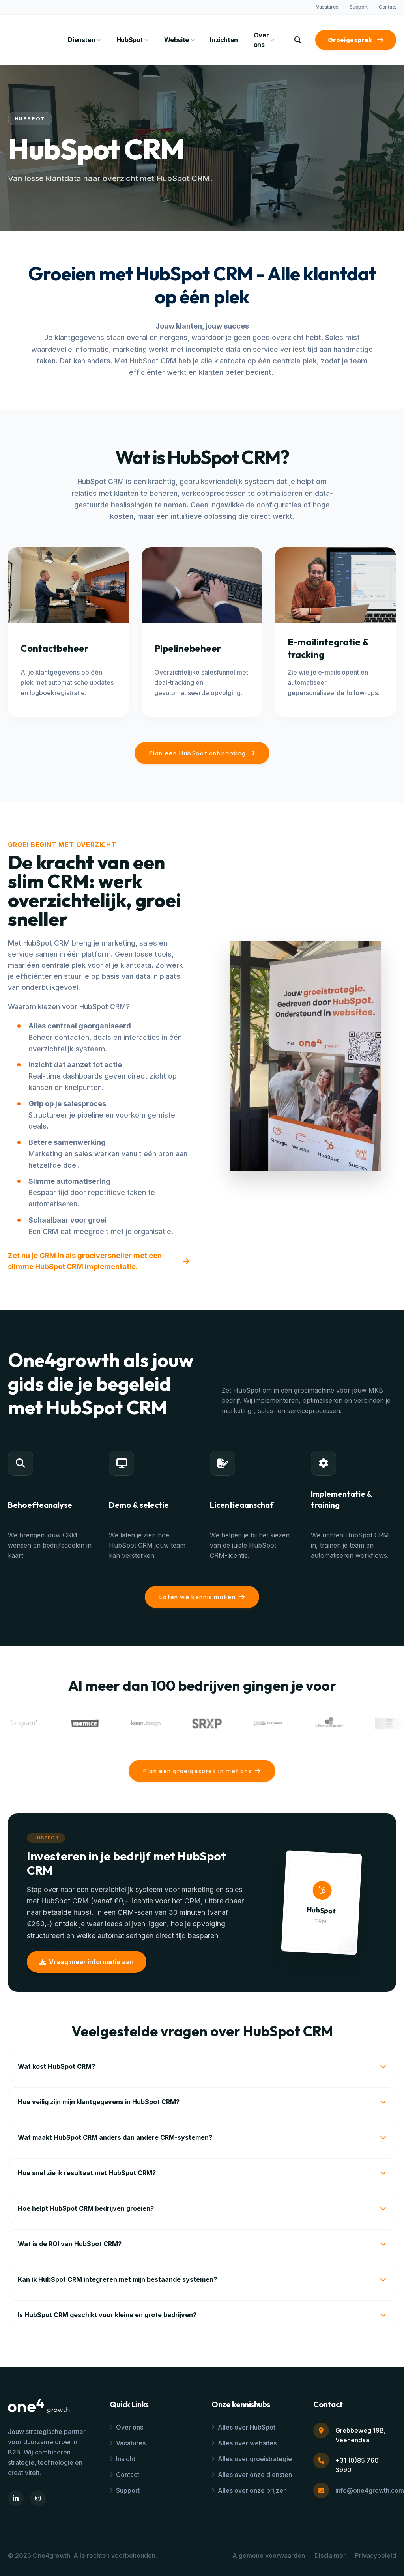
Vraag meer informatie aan (86, 1962)
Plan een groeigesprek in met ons (202, 1771)
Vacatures (327, 7)
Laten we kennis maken (202, 1597)
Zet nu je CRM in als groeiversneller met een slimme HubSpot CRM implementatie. (98, 1261)
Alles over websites (244, 2443)
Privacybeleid (375, 2555)
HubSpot (132, 40)
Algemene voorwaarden (268, 2555)
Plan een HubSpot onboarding (202, 753)
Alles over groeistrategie (251, 2459)
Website (179, 40)
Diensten (84, 40)
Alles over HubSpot (243, 2427)
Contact (387, 7)
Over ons (264, 40)
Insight (122, 2459)
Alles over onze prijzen (249, 2490)
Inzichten (224, 40)
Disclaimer (330, 2555)
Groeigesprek (355, 40)
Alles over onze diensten (251, 2475)
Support (359, 7)
